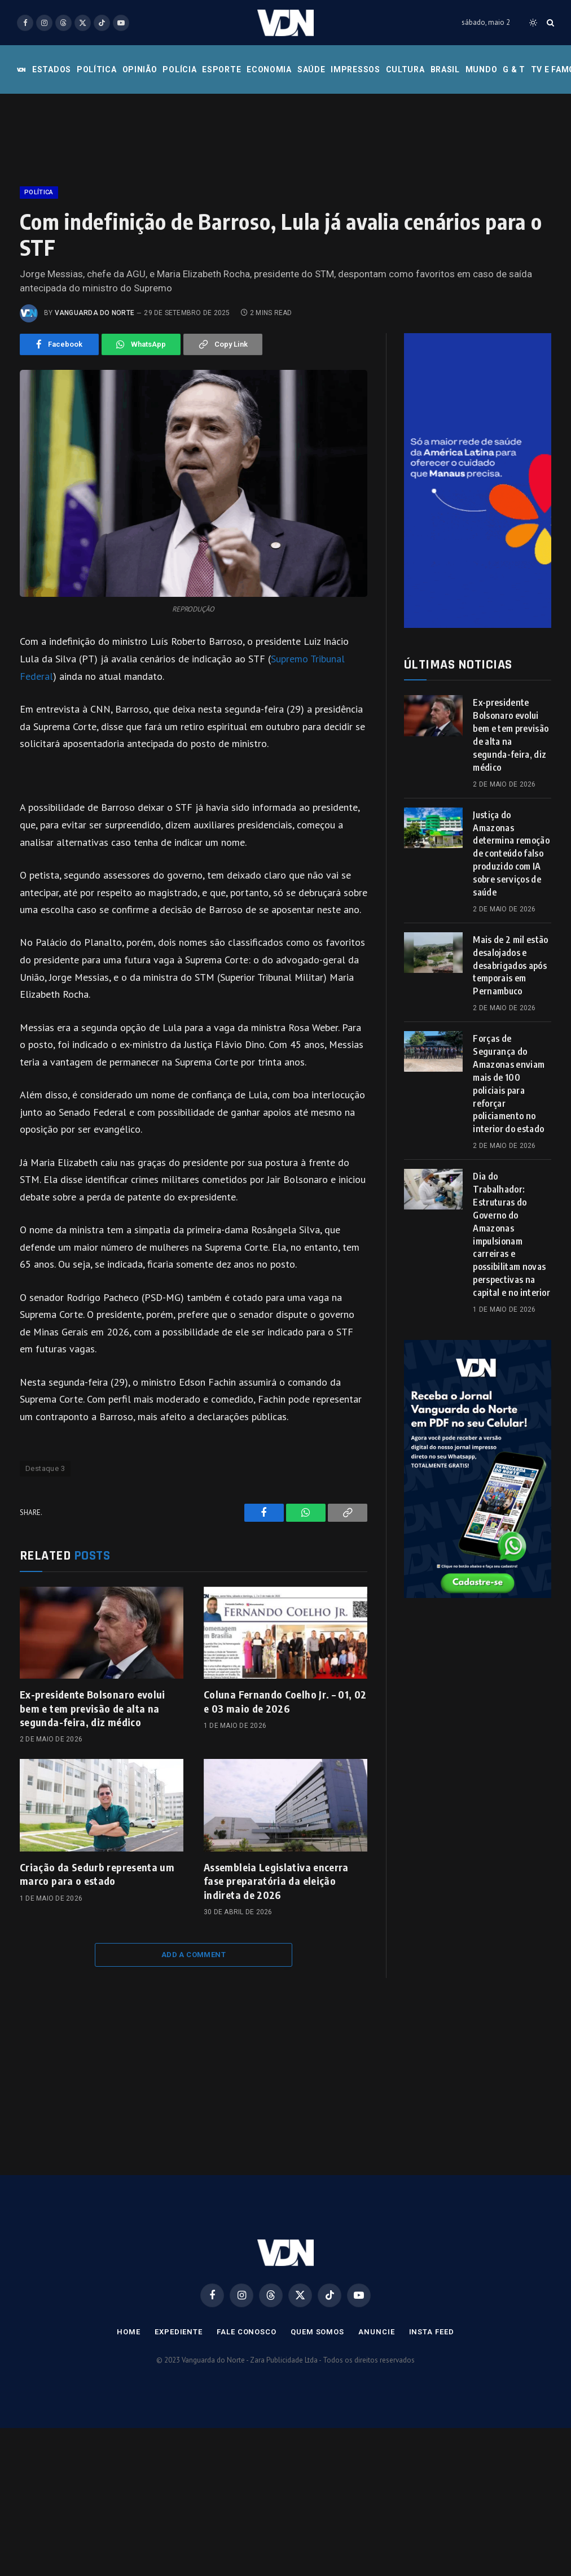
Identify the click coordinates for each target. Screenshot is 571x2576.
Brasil (445, 69)
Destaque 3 (45, 1468)
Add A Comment (193, 1954)
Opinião (139, 69)
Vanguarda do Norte (94, 313)
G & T (514, 69)
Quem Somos (317, 2332)
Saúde (311, 69)
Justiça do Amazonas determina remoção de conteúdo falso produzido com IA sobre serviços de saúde (511, 853)
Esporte (221, 69)
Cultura (405, 69)
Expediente (179, 2332)
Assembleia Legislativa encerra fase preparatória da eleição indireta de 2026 (276, 1881)
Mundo (481, 69)
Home (128, 2332)
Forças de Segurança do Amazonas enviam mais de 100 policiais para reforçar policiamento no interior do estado (508, 1083)
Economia (269, 69)
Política (97, 69)
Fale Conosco (246, 2332)
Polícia (179, 69)
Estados (51, 69)
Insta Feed (431, 2332)
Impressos (355, 69)
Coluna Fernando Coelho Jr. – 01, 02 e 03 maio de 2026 (285, 1701)
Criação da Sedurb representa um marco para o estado (97, 1874)
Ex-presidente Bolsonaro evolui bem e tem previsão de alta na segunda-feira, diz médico (92, 1708)
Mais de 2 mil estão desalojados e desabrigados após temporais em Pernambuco (510, 965)
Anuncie (376, 2332)
